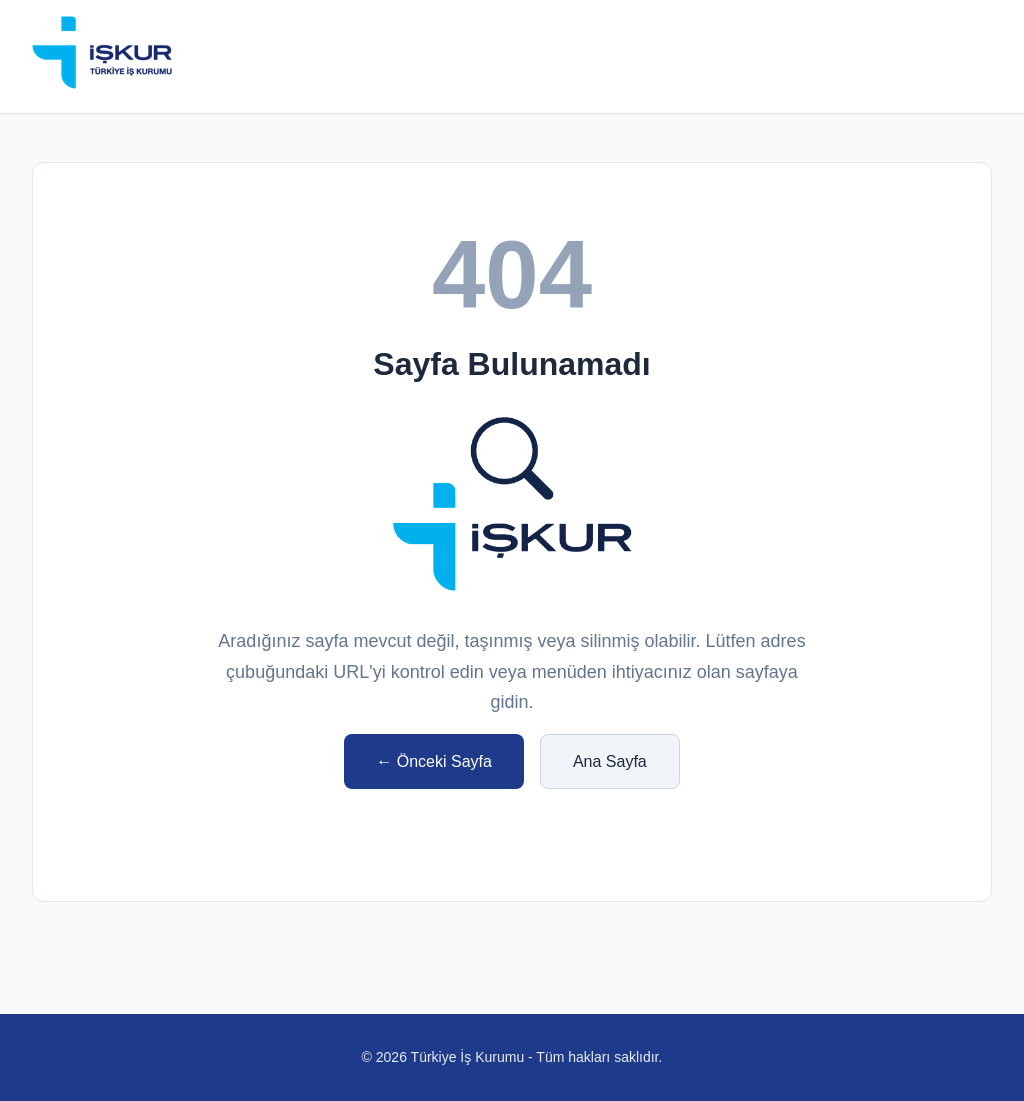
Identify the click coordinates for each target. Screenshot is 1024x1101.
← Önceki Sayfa (434, 761)
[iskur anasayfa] (102, 56)
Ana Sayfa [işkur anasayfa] (610, 761)
